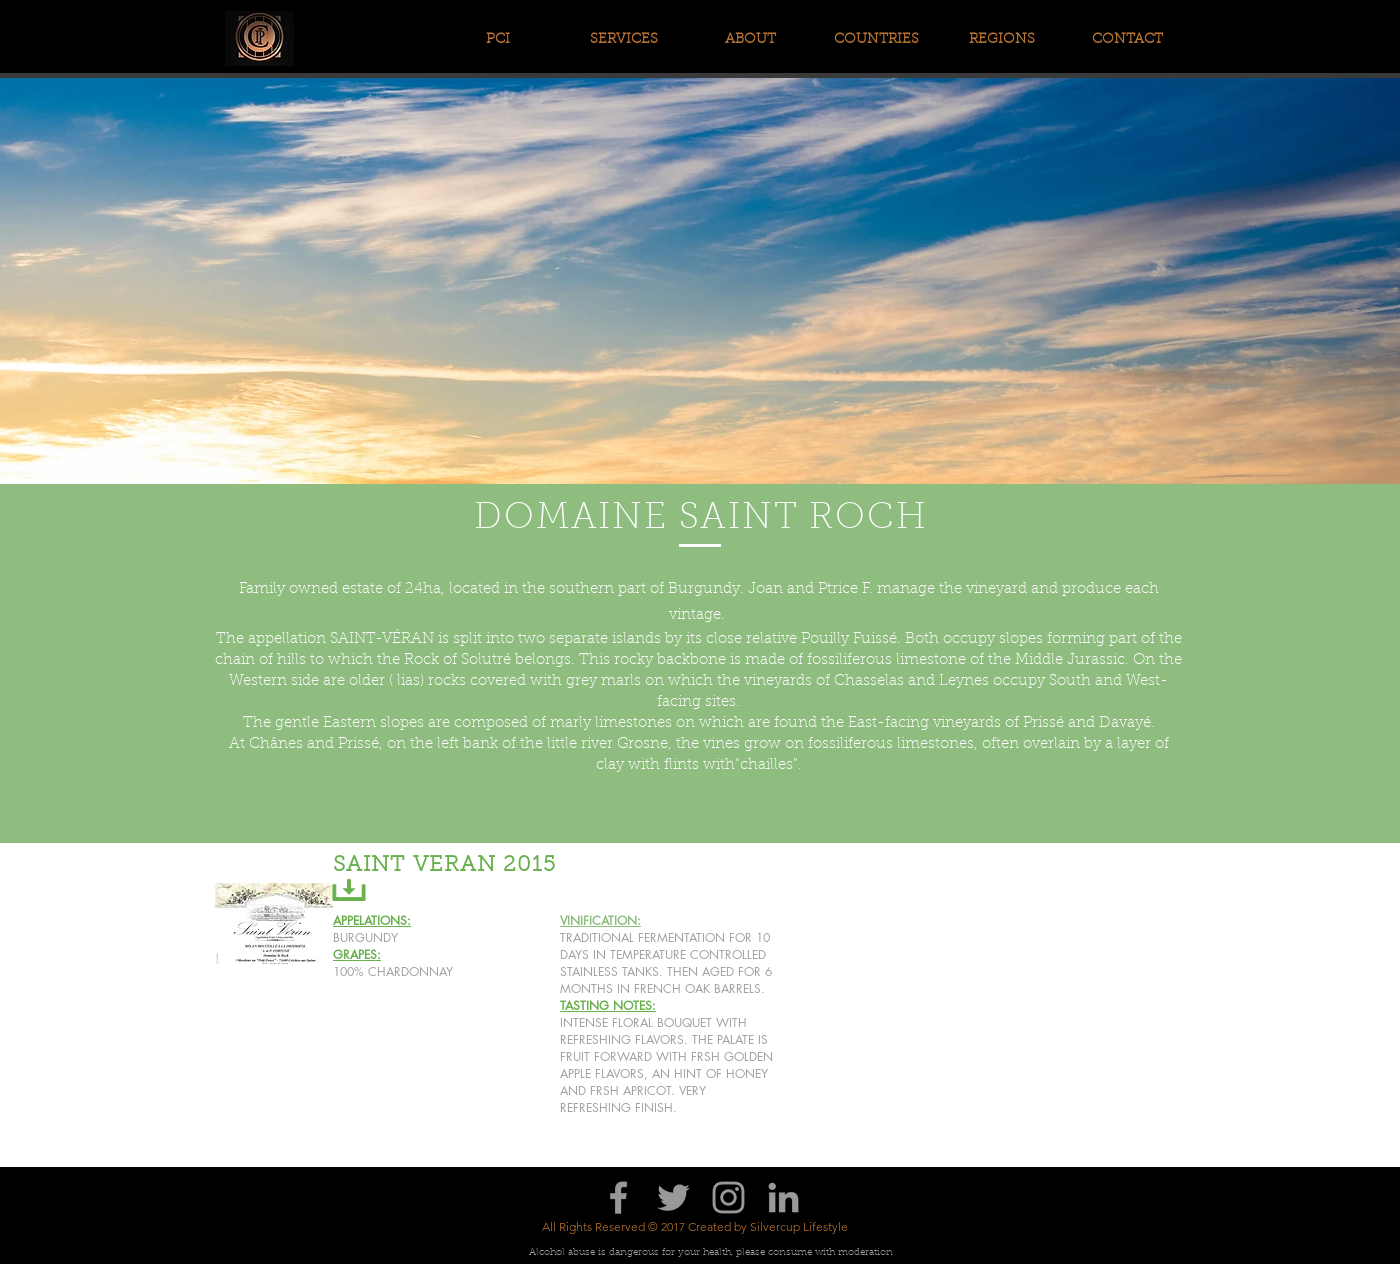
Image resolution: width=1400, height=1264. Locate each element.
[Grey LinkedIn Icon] (783, 1197)
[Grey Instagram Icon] (728, 1197)
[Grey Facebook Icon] (618, 1197)
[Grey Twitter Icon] (673, 1197)
